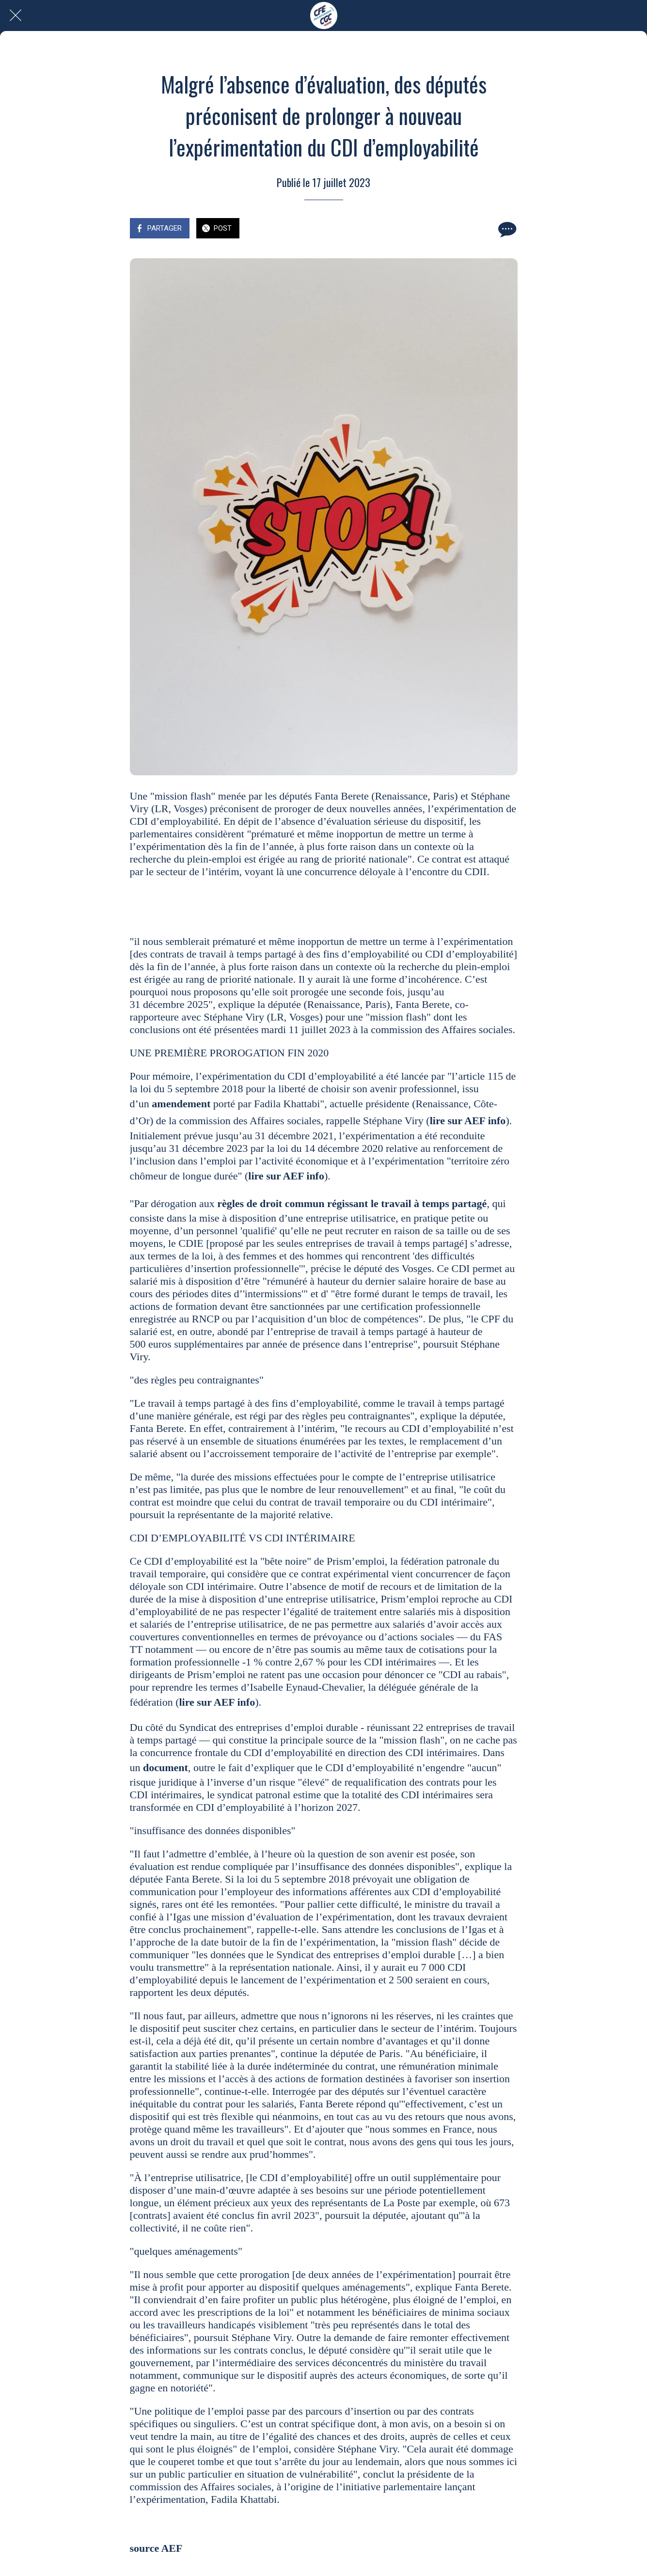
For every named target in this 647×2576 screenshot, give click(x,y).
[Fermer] (15, 15)
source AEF (156, 2548)
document (165, 1767)
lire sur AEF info (468, 1121)
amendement (181, 1104)
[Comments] (506, 229)
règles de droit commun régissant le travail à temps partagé (352, 1203)
